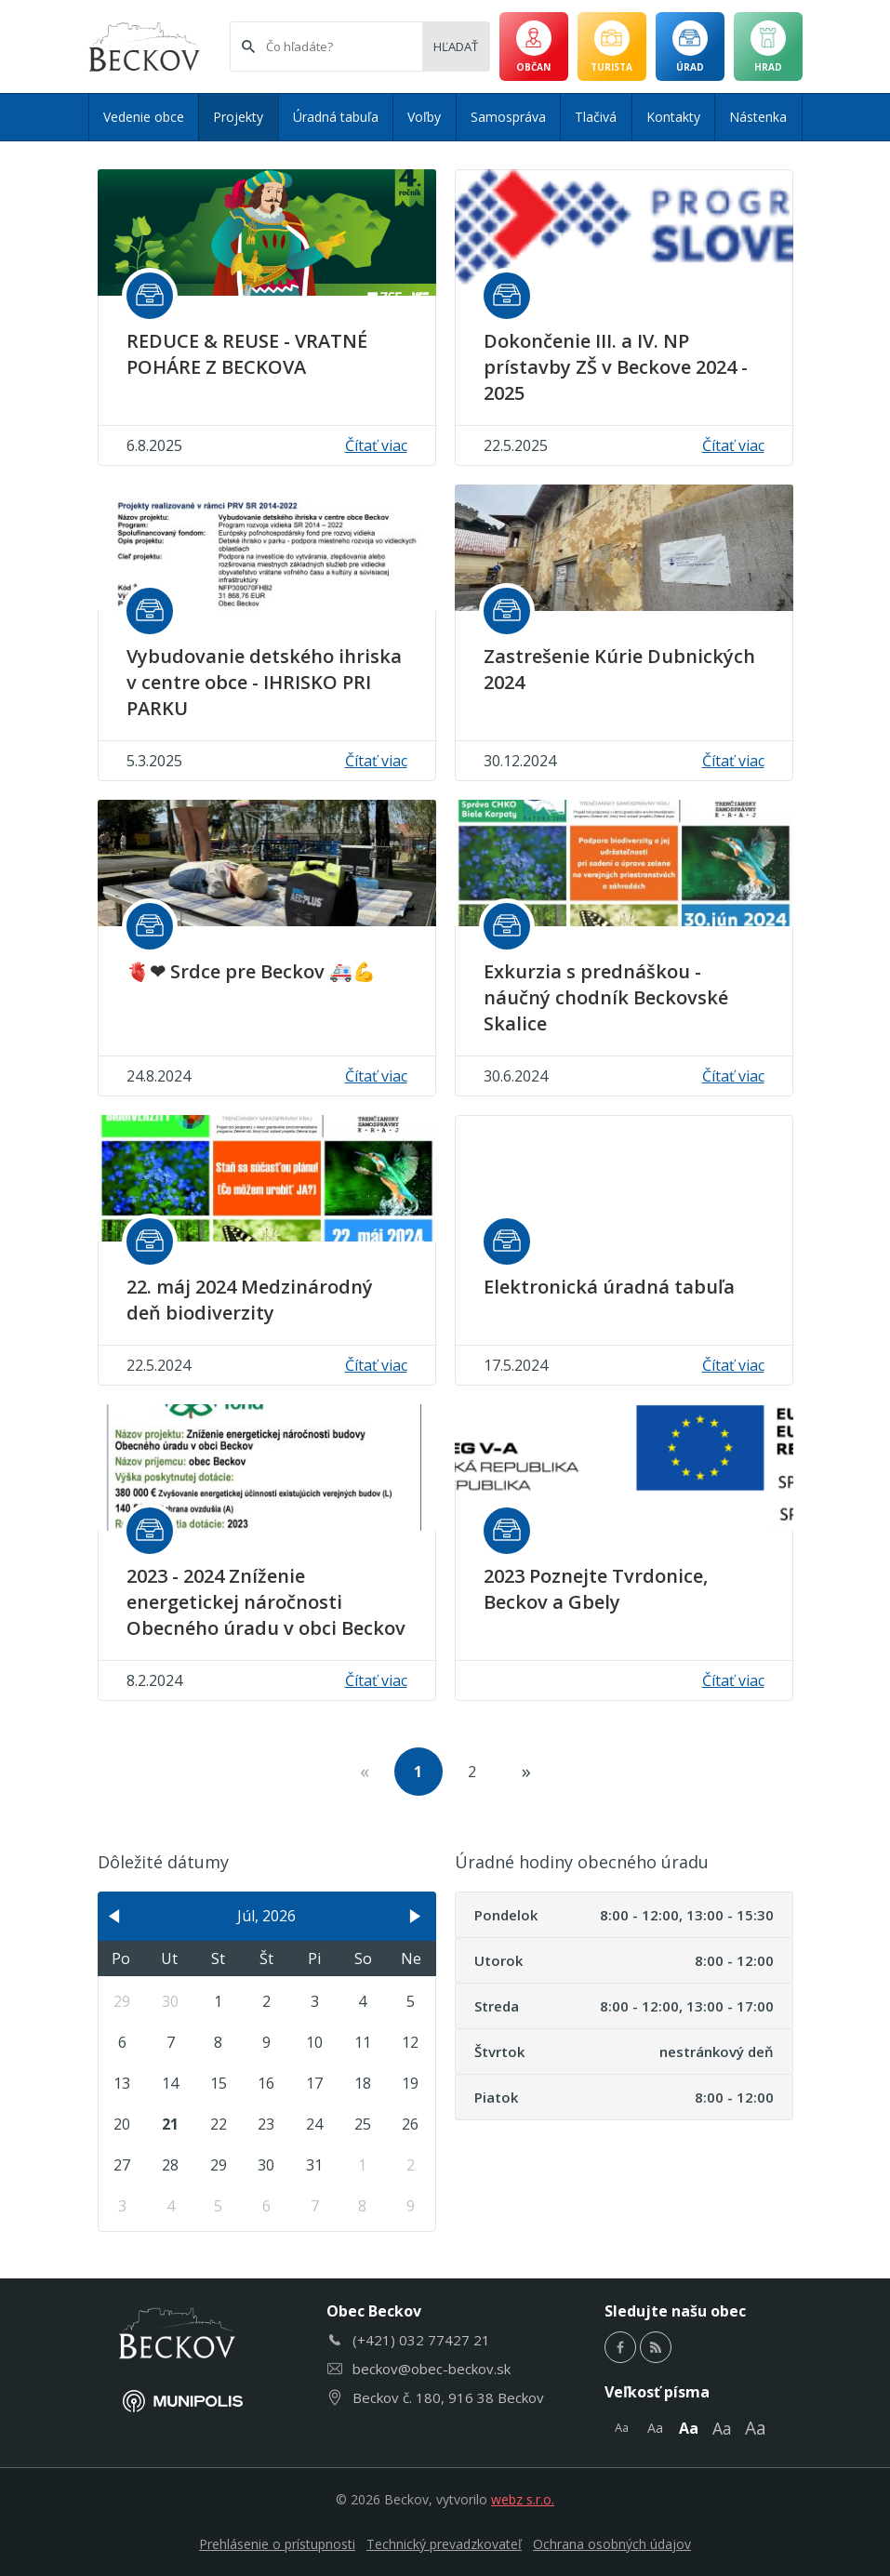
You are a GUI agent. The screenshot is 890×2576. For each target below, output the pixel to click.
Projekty (238, 117)
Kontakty (673, 117)
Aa (622, 2427)
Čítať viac (376, 445)
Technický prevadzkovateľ (444, 2544)
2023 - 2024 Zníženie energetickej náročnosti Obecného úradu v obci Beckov (265, 1601)
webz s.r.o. (522, 2499)
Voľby (424, 117)
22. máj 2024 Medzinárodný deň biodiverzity (249, 1299)
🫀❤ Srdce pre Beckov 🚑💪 (251, 971)
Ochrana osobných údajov (612, 2544)
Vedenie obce (143, 117)
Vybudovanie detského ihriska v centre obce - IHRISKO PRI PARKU (264, 682)
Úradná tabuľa (336, 117)
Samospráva (508, 117)
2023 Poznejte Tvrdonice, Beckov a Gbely (596, 1588)
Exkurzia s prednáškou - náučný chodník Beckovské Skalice (606, 997)
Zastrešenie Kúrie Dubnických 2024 (619, 669)
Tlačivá (596, 117)
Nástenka (758, 117)
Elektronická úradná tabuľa (609, 1286)
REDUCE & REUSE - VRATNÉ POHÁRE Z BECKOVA (246, 353)
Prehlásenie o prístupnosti (277, 2544)
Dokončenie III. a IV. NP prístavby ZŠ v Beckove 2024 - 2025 (616, 366)
